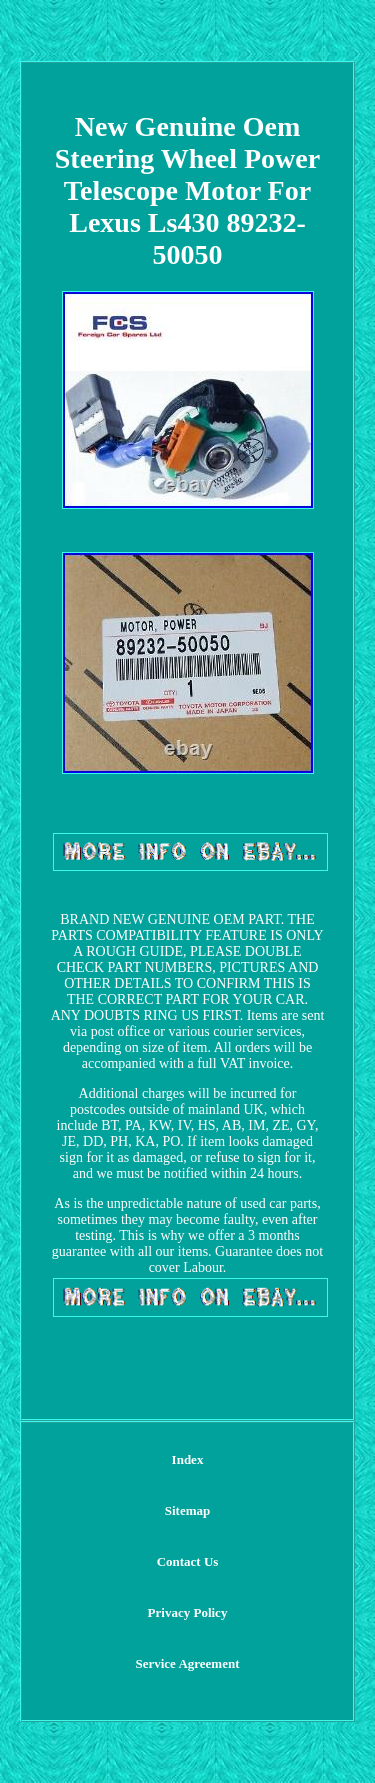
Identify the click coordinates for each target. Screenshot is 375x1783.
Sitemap (188, 1510)
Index (188, 1459)
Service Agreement (187, 1663)
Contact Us (188, 1561)
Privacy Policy (188, 1612)
